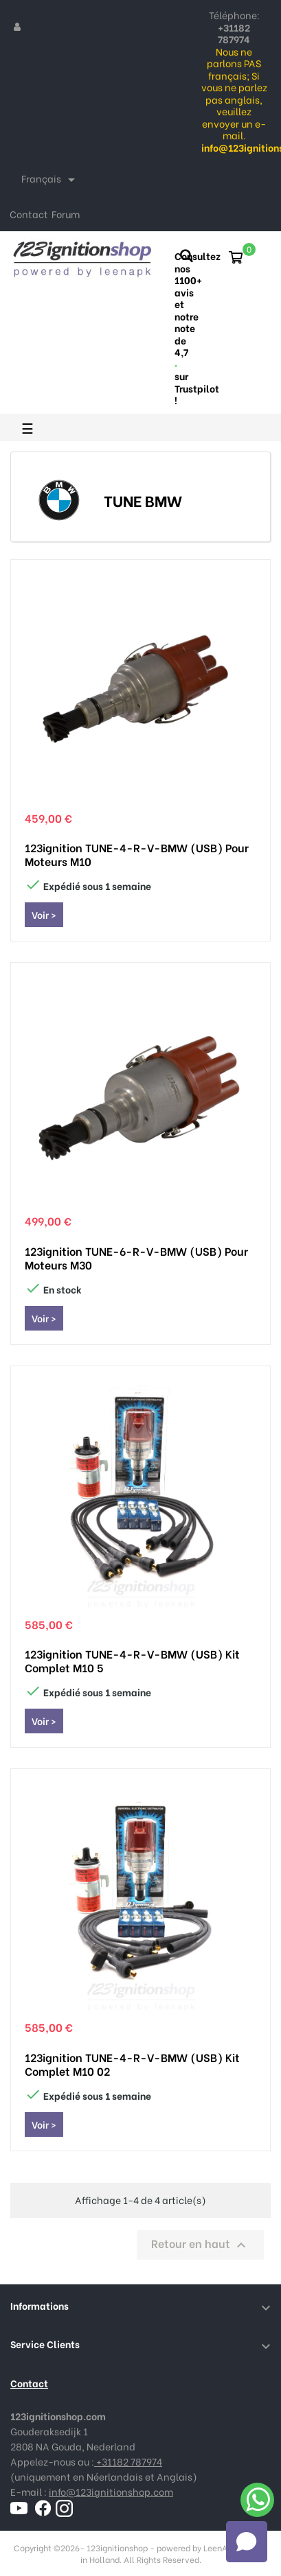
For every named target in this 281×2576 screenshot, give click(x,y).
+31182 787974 (128, 2461)
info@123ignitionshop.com (111, 2491)
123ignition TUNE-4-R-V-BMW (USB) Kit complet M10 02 (132, 2064)
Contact (29, 214)
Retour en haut (200, 2244)
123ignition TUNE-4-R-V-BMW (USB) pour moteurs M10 (137, 854)
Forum (66, 214)
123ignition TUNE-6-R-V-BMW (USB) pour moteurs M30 (136, 1258)
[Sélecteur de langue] (50, 180)
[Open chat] (246, 2541)
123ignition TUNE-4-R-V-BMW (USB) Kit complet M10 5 (132, 1660)
